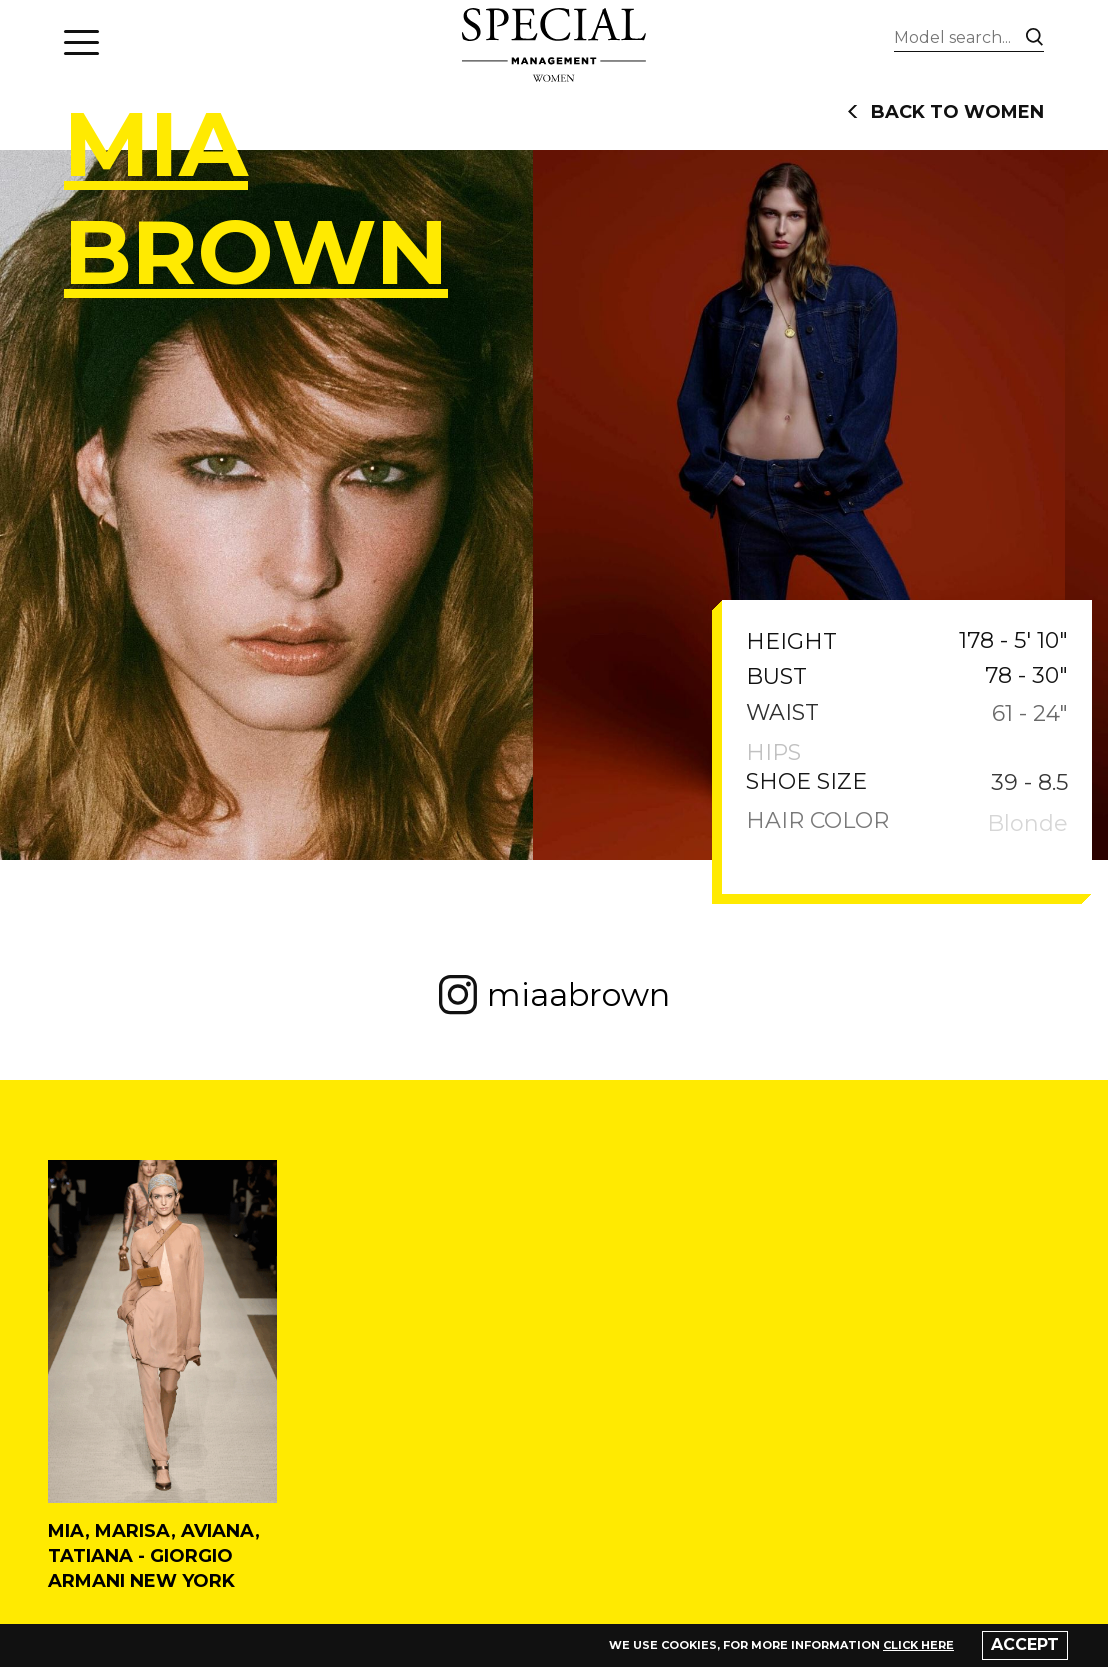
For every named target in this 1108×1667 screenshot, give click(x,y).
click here (918, 1645)
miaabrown (554, 995)
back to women (945, 112)
